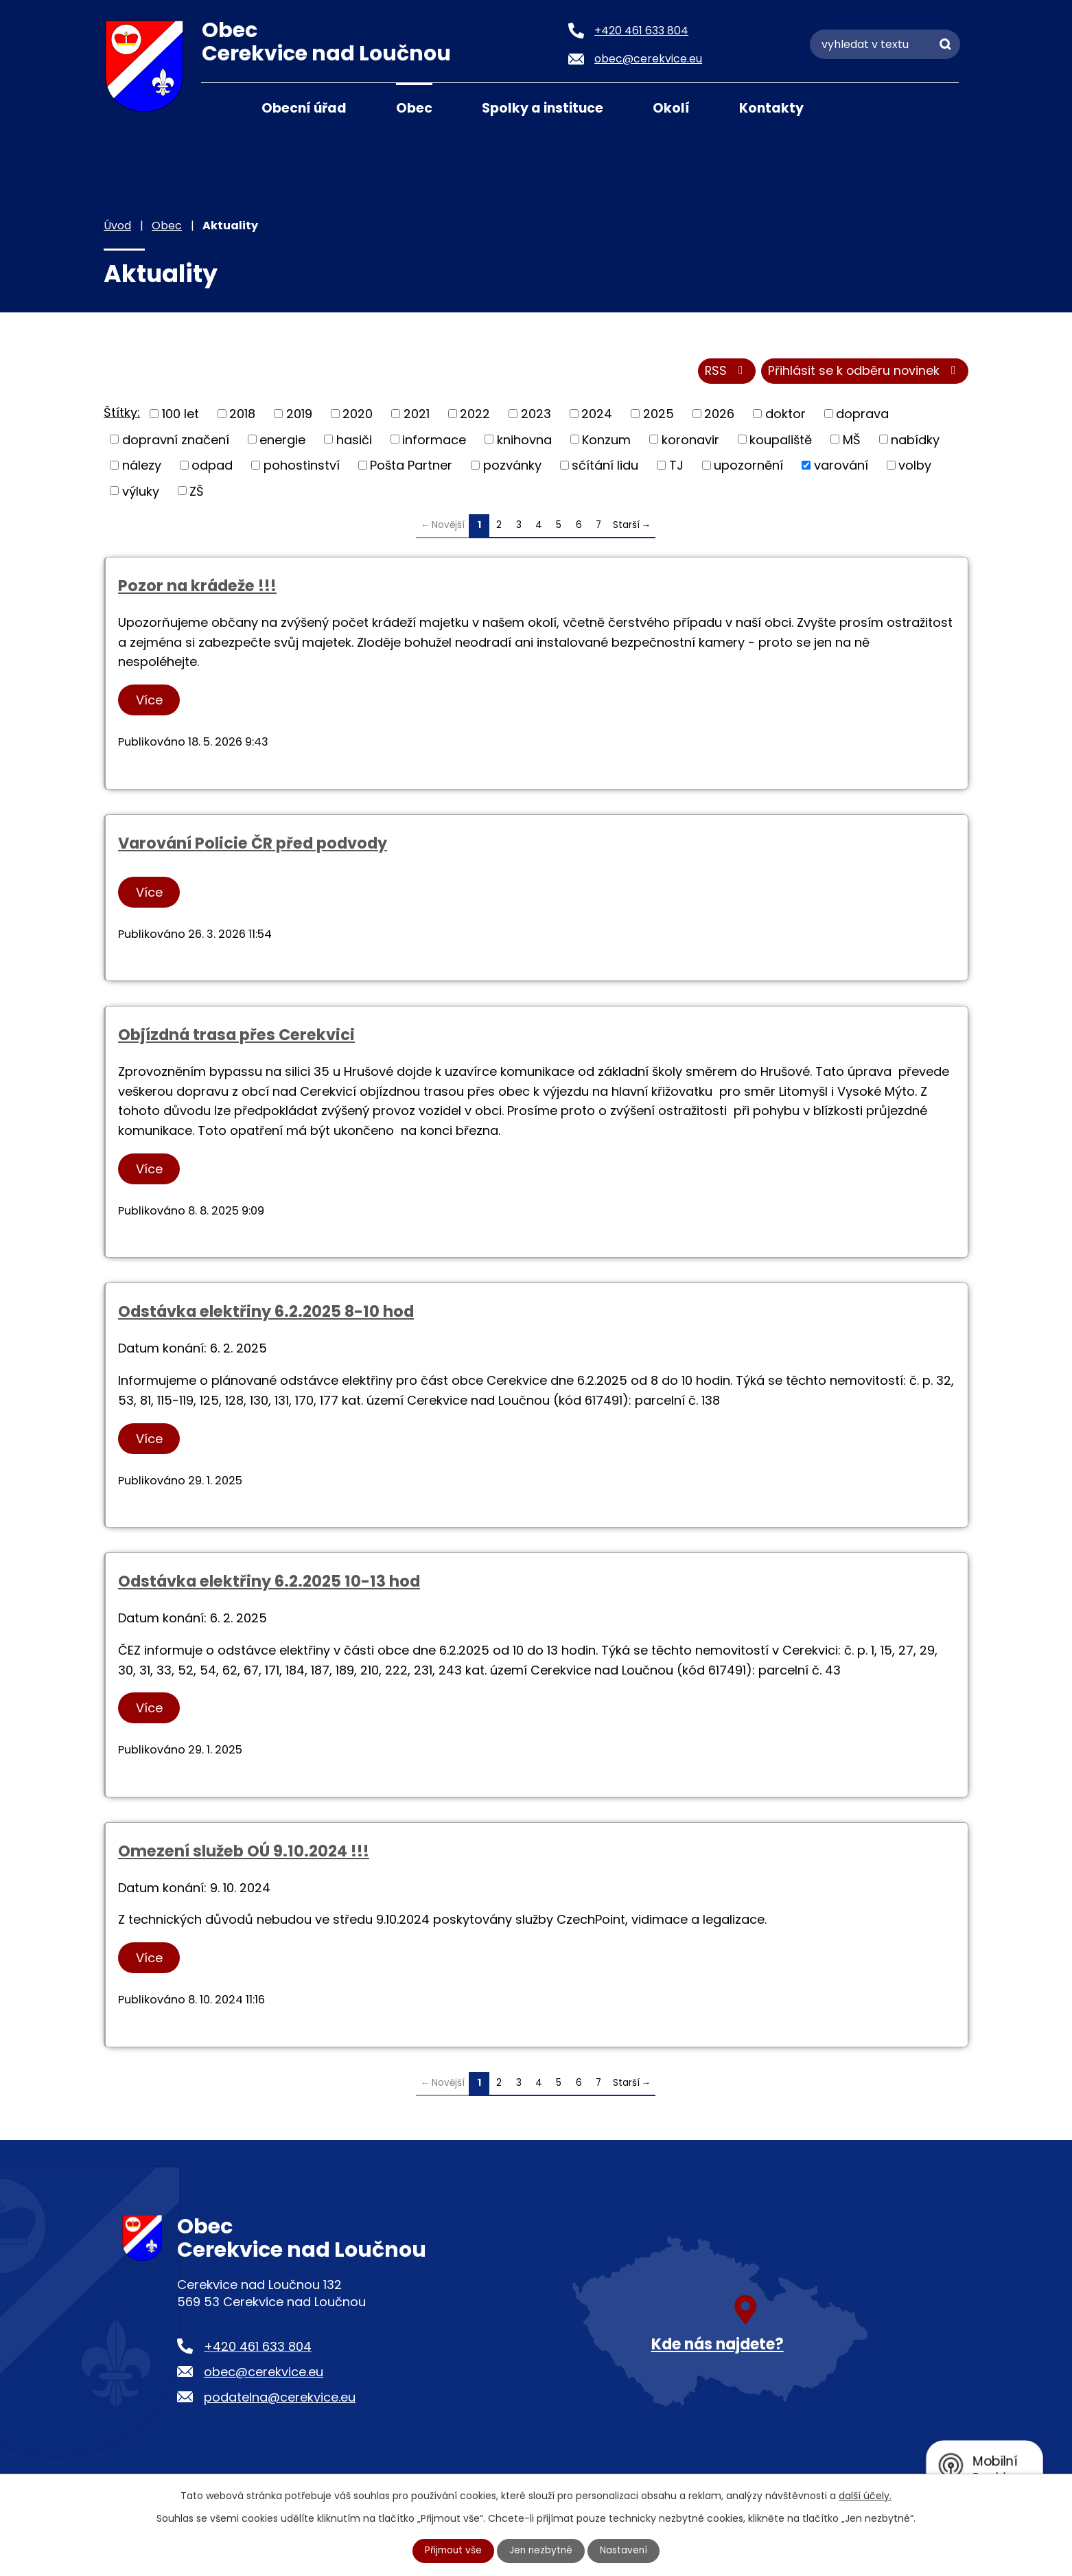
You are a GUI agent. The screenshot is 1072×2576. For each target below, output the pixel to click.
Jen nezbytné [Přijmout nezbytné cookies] (541, 2550)
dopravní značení (175, 440)
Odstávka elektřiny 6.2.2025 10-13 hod (269, 1583)
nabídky (915, 440)
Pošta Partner (411, 466)
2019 (299, 415)
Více (150, 701)
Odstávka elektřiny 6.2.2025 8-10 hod (266, 1313)
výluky (140, 492)
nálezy (141, 466)
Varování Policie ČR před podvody (252, 844)
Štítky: (122, 413)
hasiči (354, 440)
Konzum (606, 440)
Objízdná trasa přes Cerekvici (236, 1036)
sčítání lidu (605, 466)
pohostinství (302, 466)
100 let (180, 415)
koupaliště (780, 440)
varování (841, 466)
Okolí (671, 108)
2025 (658, 415)
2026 (719, 415)
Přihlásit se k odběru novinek (864, 372)
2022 (475, 415)
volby (914, 466)
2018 (242, 415)
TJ (676, 466)
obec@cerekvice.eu (263, 2373)
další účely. (865, 2496)
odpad (212, 466)
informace (434, 440)
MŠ (852, 440)
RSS (723, 372)
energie (282, 440)
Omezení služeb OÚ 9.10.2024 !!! (243, 1852)
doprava (862, 415)
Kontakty (771, 108)
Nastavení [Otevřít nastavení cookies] (626, 2550)
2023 (536, 415)
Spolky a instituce (542, 108)
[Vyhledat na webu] (885, 44)
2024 (596, 415)
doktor (785, 415)
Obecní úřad (304, 108)
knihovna (524, 440)
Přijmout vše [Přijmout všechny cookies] (452, 2550)
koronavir (690, 440)
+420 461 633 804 (258, 2347)
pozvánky (512, 466)
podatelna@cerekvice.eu (280, 2398)
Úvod (218, 107)
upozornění (748, 466)
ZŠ (196, 492)
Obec (414, 108)
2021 (417, 415)
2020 (357, 415)
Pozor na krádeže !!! (197, 587)
